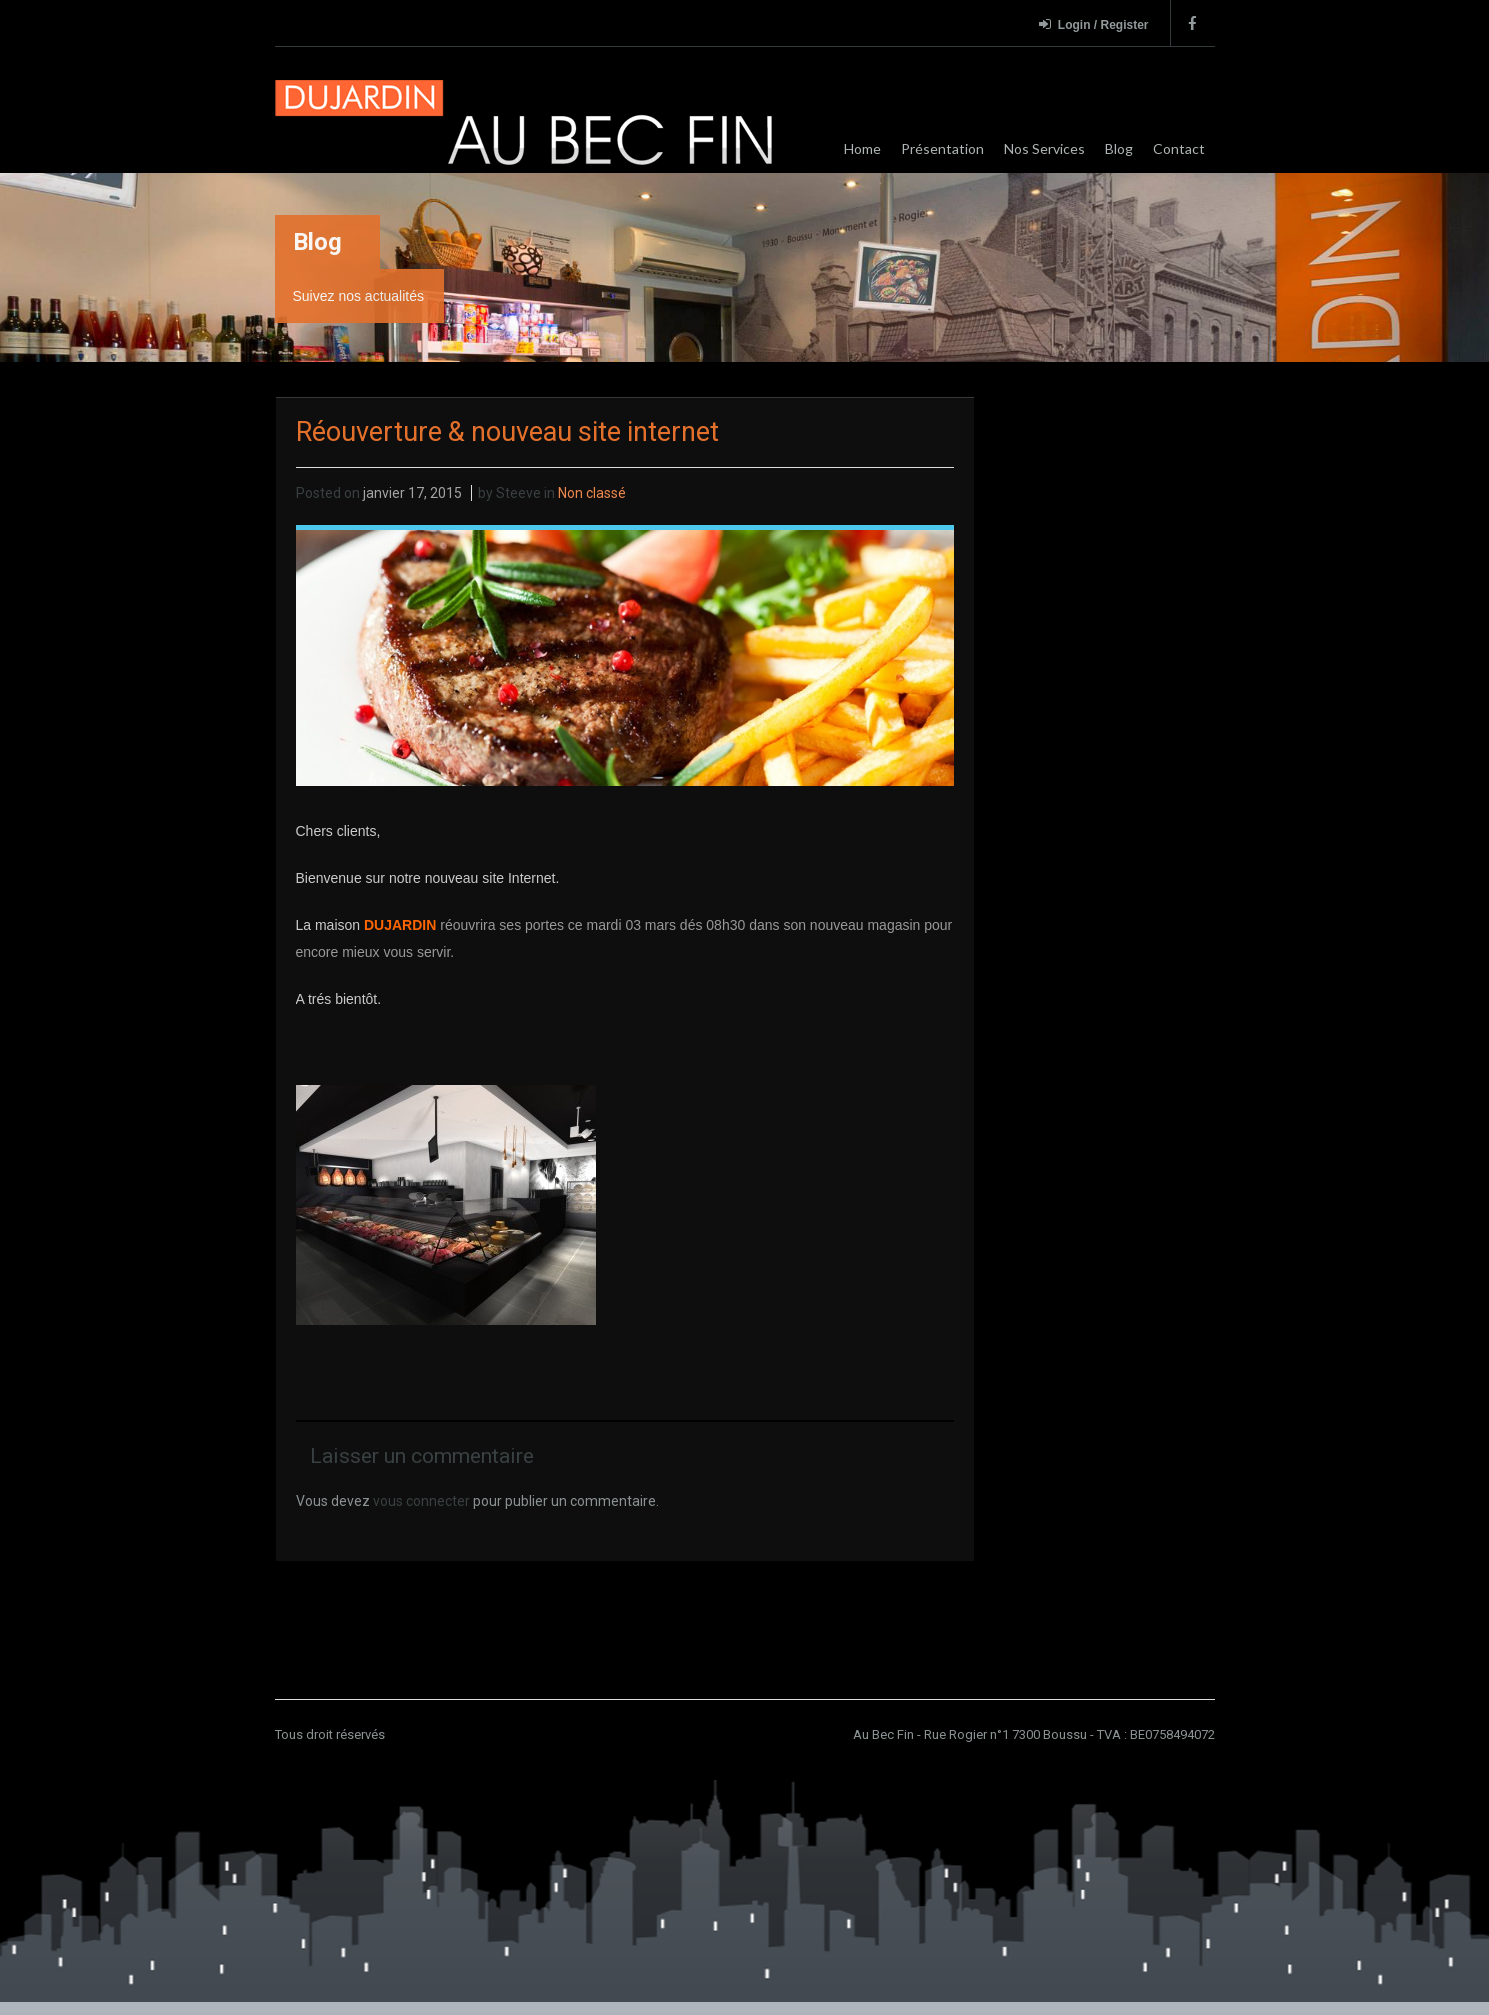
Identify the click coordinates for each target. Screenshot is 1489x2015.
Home (862, 148)
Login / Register (1094, 24)
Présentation (942, 148)
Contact (1179, 148)
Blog (1119, 148)
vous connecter (421, 1501)
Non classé (592, 493)
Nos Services (1044, 148)
